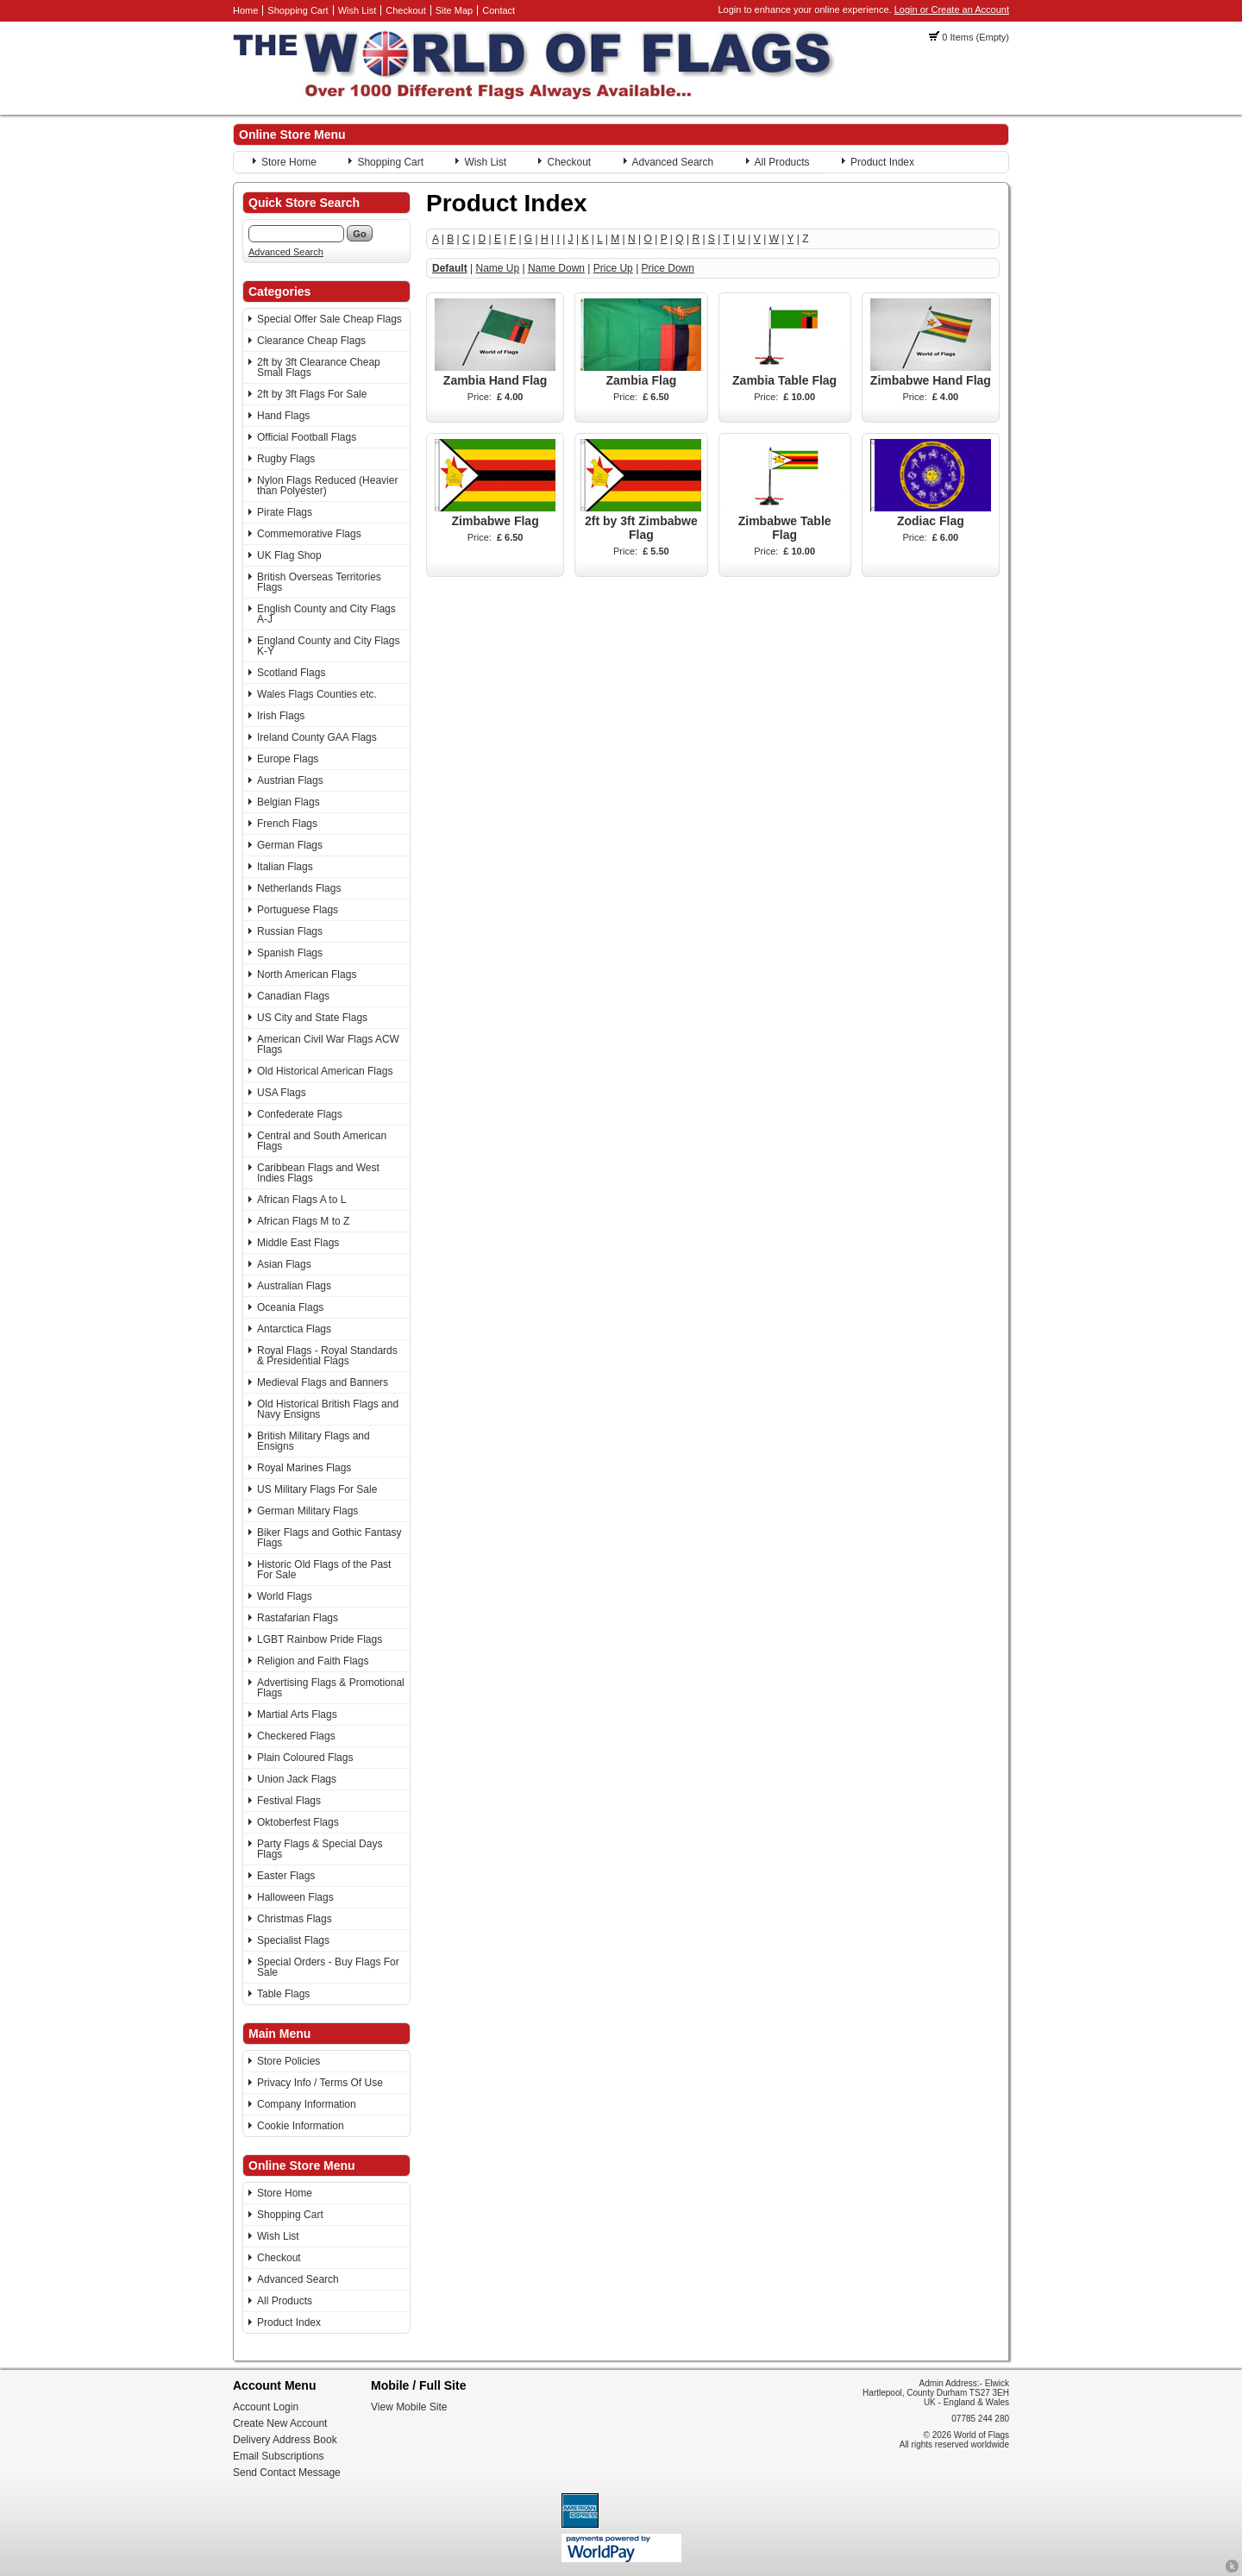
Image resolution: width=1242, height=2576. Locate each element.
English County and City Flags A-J (326, 614)
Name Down (556, 268)
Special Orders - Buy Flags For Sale (328, 1967)
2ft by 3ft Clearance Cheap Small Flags (318, 367)
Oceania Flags (290, 1307)
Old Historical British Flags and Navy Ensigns (327, 1409)
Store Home (289, 162)
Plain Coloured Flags (305, 1758)
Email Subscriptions (278, 2456)
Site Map (454, 10)
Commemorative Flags (309, 534)
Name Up (497, 268)
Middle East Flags (298, 1243)
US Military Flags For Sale (317, 1489)
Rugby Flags (286, 459)
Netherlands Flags (299, 888)
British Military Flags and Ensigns (313, 1441)
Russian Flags (290, 931)
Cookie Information (300, 2126)
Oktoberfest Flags (298, 1822)
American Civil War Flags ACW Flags (328, 1044)
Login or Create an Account (951, 9)
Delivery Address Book (285, 2440)
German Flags (290, 845)
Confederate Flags (299, 1114)
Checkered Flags (296, 1736)
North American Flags (306, 974)
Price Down (668, 268)
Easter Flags (286, 1876)
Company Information (306, 2104)
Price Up (613, 268)
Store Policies (288, 2061)
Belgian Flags (288, 802)
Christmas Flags (294, 1919)
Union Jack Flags (296, 1779)
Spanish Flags (290, 953)
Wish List (357, 10)
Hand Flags (283, 416)
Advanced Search (673, 162)
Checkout (405, 10)
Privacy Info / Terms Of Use (320, 2083)
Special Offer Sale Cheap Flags (329, 319)
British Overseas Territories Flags (319, 582)
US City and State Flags (312, 1018)
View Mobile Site (409, 2407)
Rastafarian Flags (297, 1618)
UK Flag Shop (289, 555)
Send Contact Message (287, 2472)
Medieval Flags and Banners (322, 1382)
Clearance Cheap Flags (311, 341)
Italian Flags (285, 867)
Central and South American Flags (321, 1141)
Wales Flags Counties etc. (317, 694)
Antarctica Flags (294, 1329)
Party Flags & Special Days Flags (319, 1849)
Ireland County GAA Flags (317, 737)
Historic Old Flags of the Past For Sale (324, 1569)
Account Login (265, 2407)
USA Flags (281, 1093)
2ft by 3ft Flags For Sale (312, 394)
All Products (782, 162)
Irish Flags (280, 716)
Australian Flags (294, 1286)
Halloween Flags (295, 1897)
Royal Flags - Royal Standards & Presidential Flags (327, 1355)
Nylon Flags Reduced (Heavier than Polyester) (327, 485)
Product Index (882, 162)
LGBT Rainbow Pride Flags (319, 1639)
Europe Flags (287, 759)
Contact (498, 10)
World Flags (284, 1596)
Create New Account (280, 2423)
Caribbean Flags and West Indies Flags (318, 1173)
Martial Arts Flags (297, 1714)
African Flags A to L (301, 1200)
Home (245, 10)
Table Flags (283, 1994)
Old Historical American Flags (324, 1071)
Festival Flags (289, 1801)
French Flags (287, 824)
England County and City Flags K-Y (328, 646)
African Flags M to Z (303, 1221)
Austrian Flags (290, 780)
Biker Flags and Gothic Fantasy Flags (329, 1537)
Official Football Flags (306, 437)
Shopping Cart (297, 10)
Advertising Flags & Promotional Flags (331, 1688)
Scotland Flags (291, 673)
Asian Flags (284, 1264)
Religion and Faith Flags (312, 1661)
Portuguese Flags (297, 910)
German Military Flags (307, 1511)
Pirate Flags (284, 512)
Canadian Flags (293, 996)
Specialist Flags (293, 1940)
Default (449, 268)
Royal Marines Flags (304, 1468)
